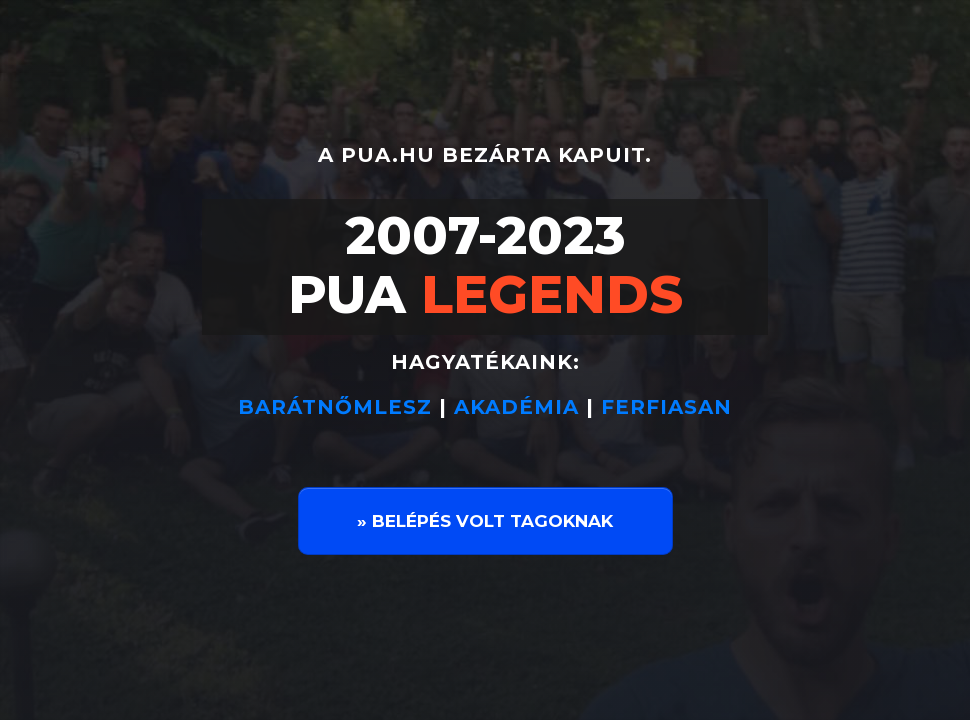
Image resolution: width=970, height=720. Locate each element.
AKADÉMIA (516, 407)
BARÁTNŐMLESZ (338, 407)
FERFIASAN (666, 407)
